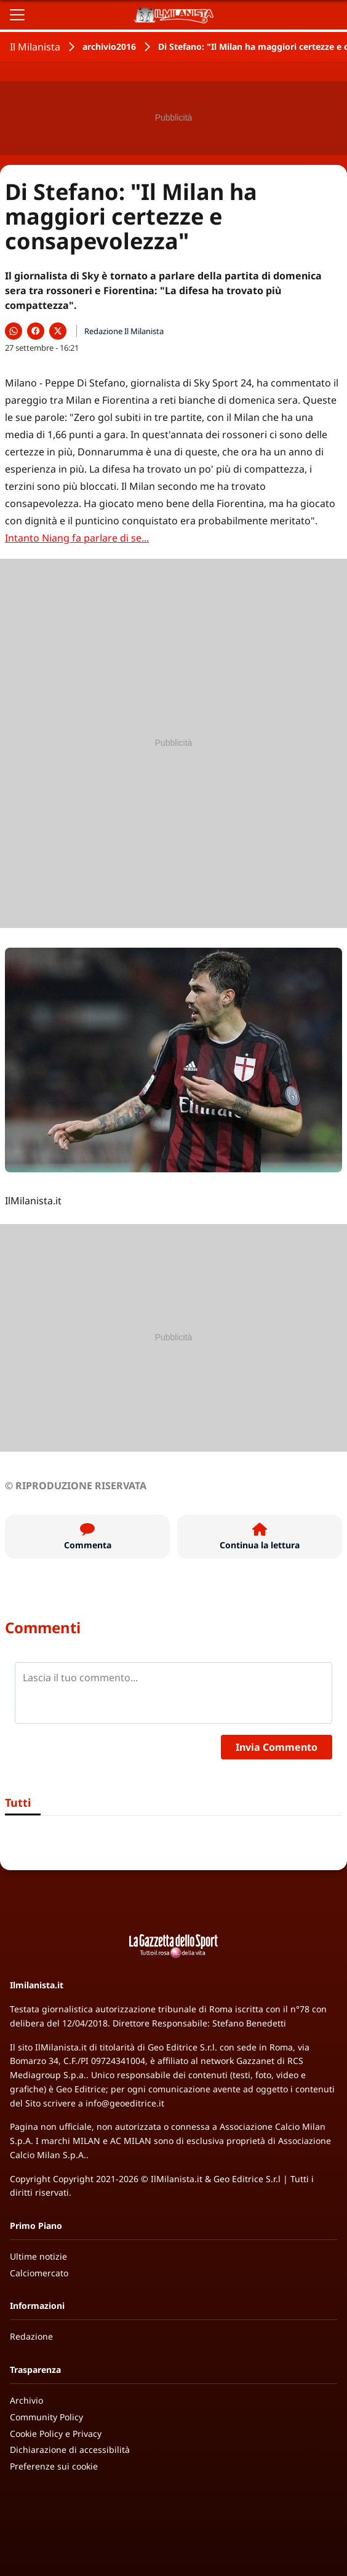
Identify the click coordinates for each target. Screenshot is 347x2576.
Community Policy (46, 2417)
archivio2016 (109, 46)
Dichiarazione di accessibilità (70, 2449)
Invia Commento (276, 1747)
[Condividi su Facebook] (35, 331)
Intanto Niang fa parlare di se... (77, 538)
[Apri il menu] (17, 14)
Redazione (31, 2336)
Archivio (26, 2400)
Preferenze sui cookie (54, 2466)
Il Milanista (35, 47)
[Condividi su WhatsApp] (13, 331)
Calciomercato (39, 2273)
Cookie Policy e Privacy (56, 2433)
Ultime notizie (38, 2256)
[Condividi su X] (57, 331)
